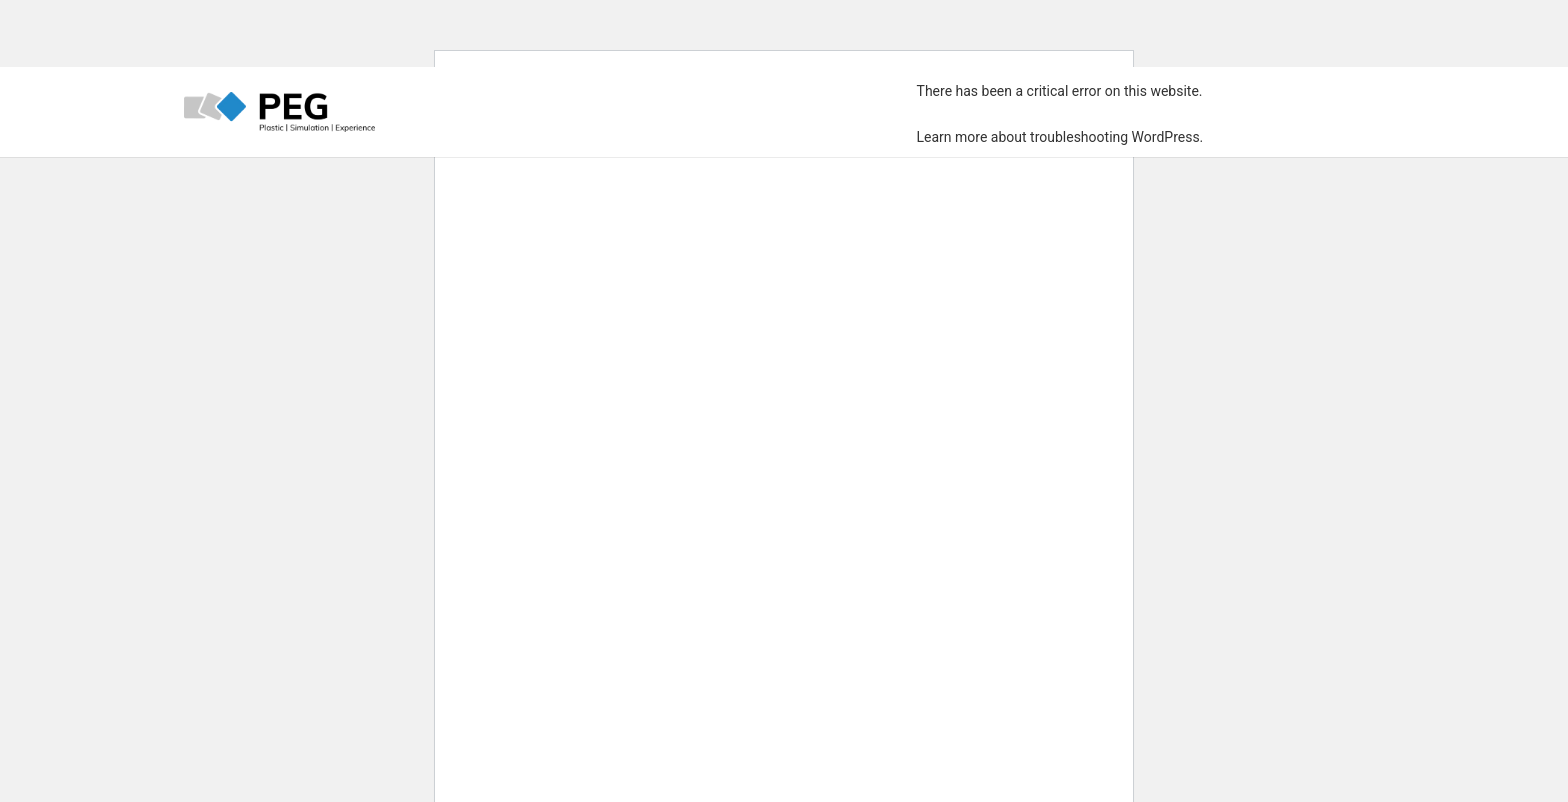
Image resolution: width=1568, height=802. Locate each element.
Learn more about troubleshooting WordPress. (1060, 137)
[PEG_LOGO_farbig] (279, 112)
